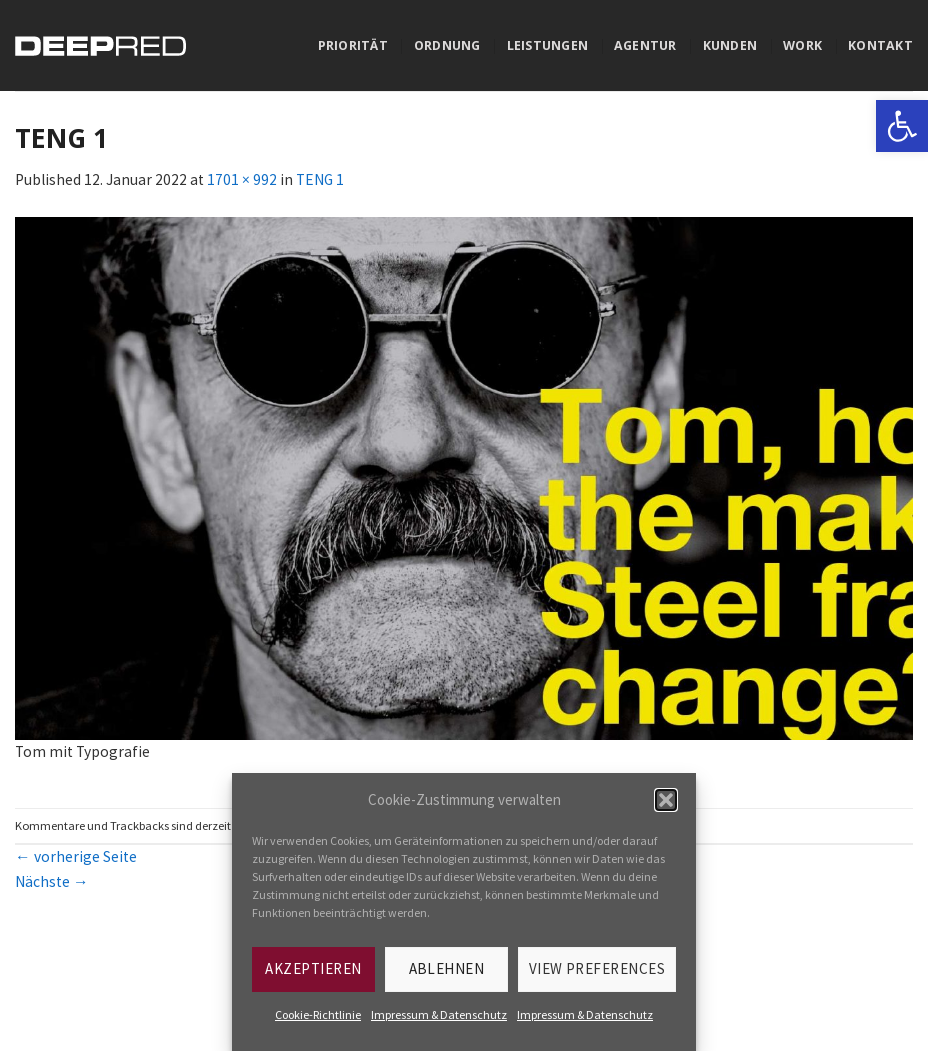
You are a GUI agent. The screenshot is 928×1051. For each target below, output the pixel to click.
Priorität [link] (353, 45)
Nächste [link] (52, 881)
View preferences (597, 968)
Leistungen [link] (547, 45)
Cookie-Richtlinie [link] (318, 1014)
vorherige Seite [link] (76, 856)
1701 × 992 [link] (242, 179)
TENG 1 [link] (320, 179)
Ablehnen (447, 968)
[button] (666, 800)
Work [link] (802, 45)
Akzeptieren (313, 968)
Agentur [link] (645, 45)
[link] (902, 126)
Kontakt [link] (880, 45)
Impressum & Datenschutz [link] (439, 1014)
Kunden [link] (730, 45)
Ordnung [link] (447, 45)
